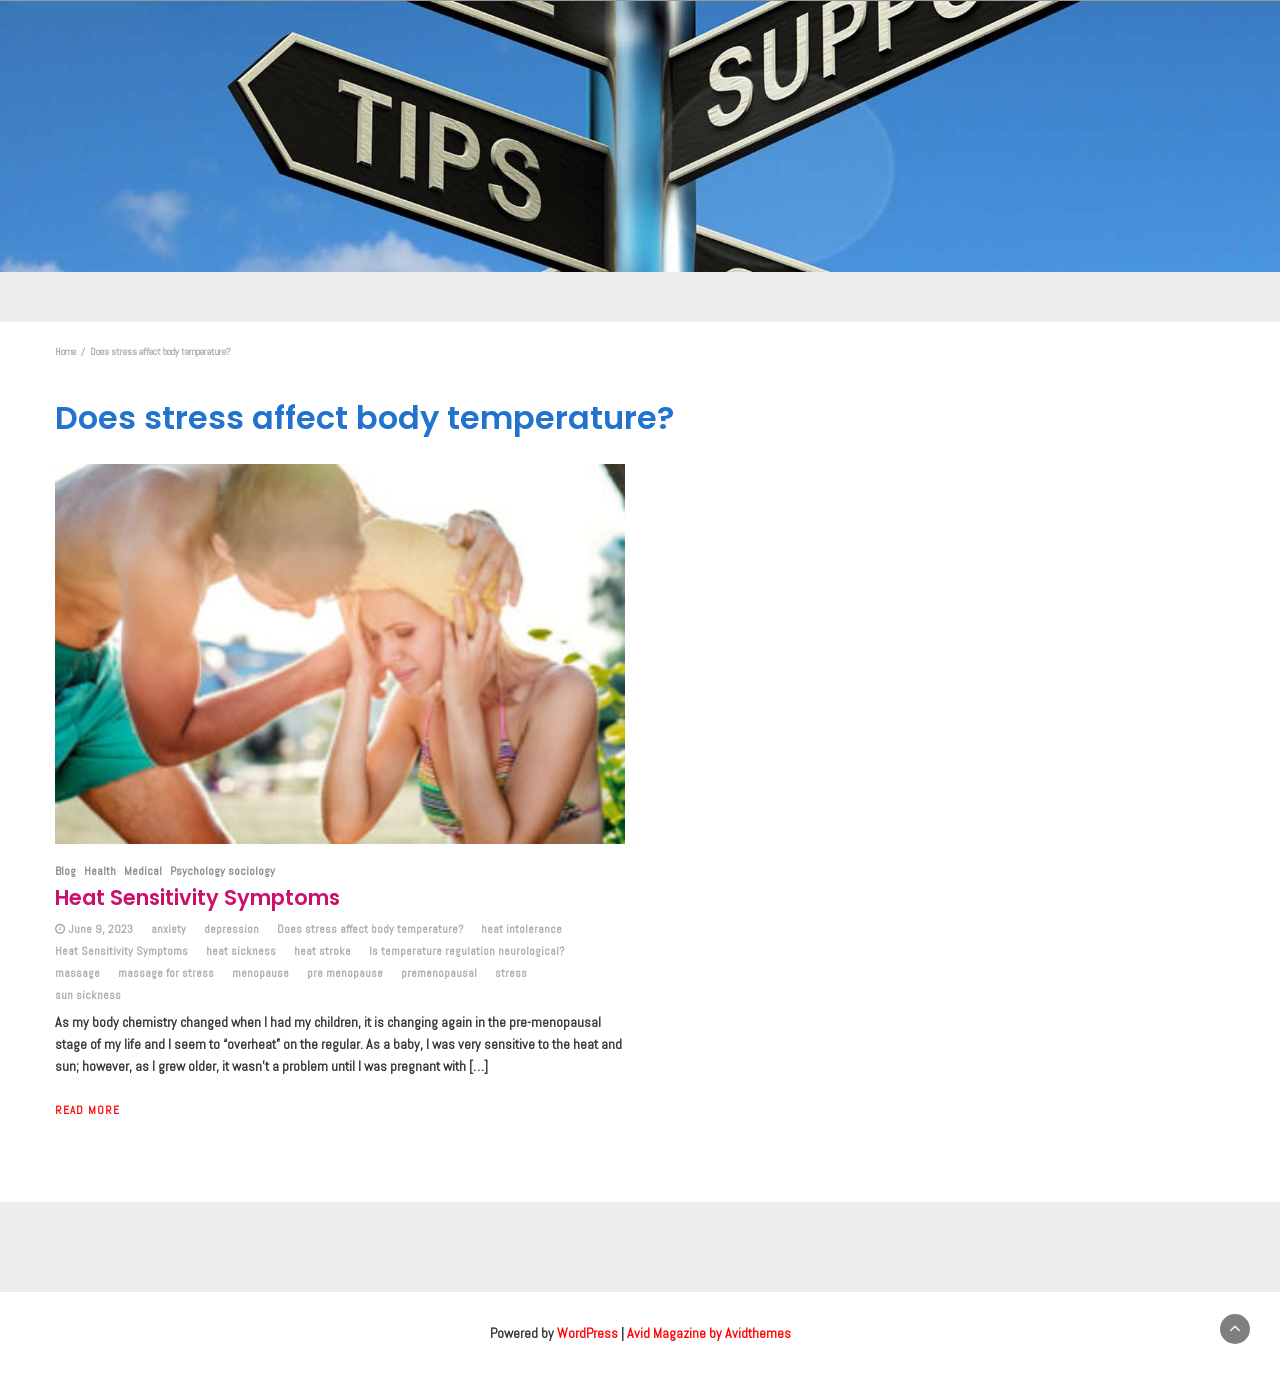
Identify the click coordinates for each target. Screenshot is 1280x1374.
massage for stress (166, 973)
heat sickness (241, 951)
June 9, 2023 (100, 929)
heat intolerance (521, 929)
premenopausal (439, 973)
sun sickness (88, 995)
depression (231, 929)
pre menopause (345, 973)
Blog (65, 871)
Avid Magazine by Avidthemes (709, 1333)
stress (511, 973)
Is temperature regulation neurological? (466, 951)
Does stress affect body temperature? (370, 929)
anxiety (168, 929)
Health (100, 871)
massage (77, 973)
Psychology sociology (222, 871)
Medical (143, 871)
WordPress (587, 1333)
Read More (87, 1110)
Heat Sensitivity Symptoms (197, 897)
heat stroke (322, 951)
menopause (260, 973)
